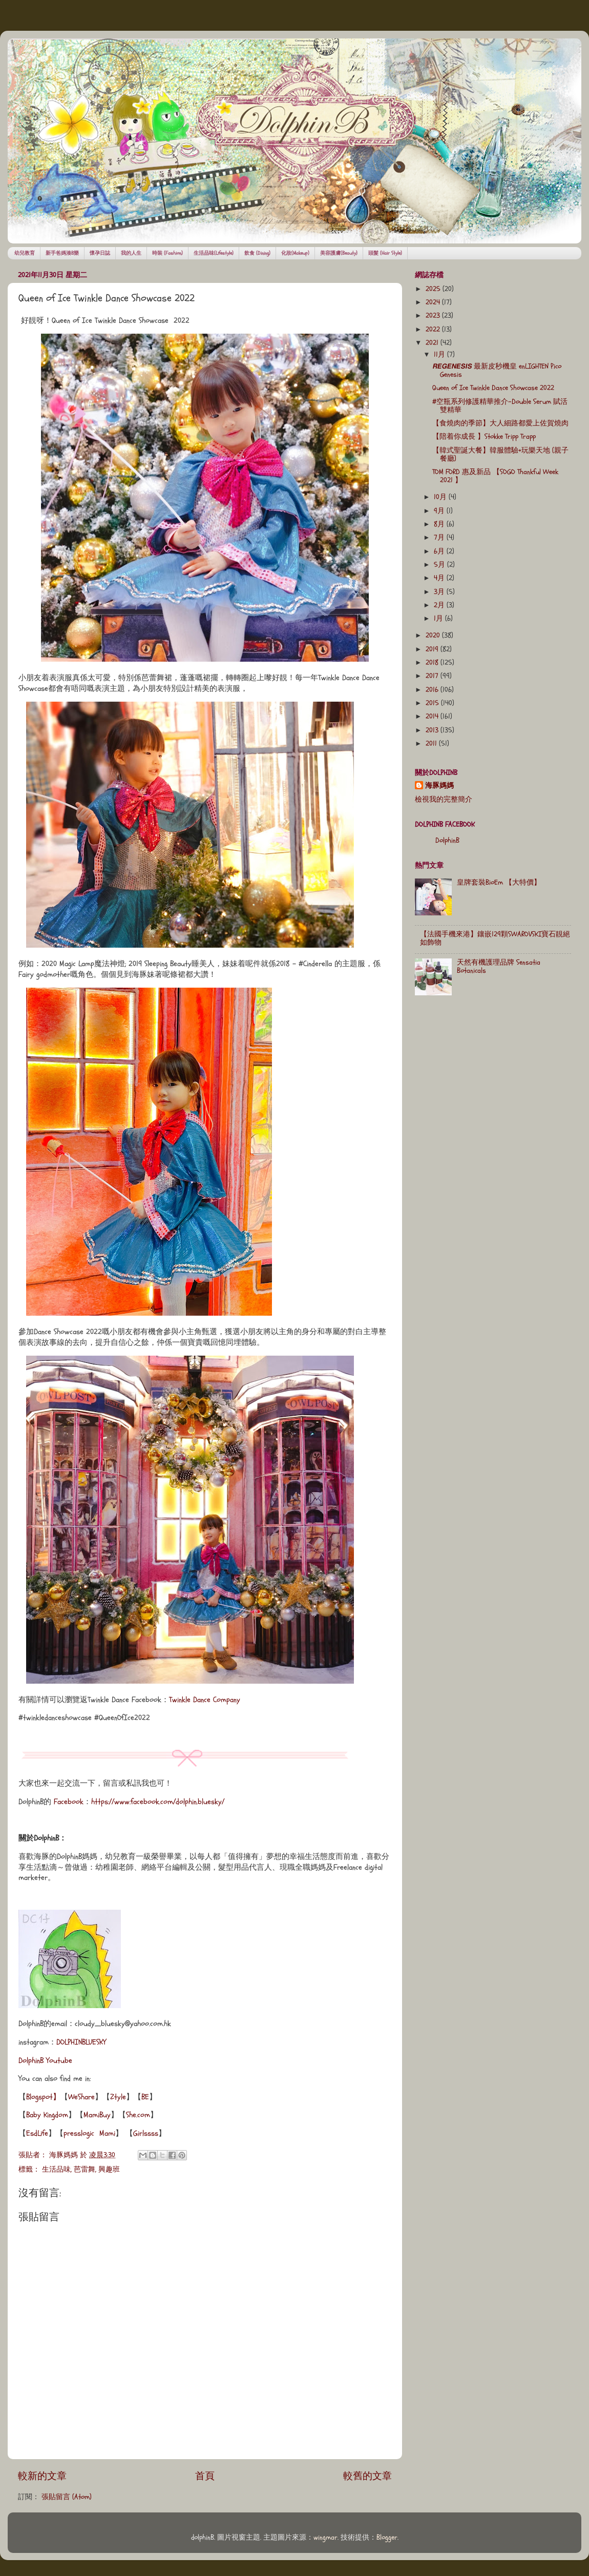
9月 (440, 511)
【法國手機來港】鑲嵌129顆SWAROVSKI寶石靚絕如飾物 (495, 938)
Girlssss (145, 2133)
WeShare (81, 2097)
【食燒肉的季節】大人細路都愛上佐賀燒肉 (500, 423)
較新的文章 (42, 2476)
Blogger (386, 2537)
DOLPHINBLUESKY (81, 2042)
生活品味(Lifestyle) (214, 253)
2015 (433, 703)
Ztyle (118, 2097)
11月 (440, 354)
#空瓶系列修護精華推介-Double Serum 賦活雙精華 (499, 406)
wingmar (325, 2537)
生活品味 (56, 2169)
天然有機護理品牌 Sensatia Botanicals (498, 966)
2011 (432, 743)
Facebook (68, 1801)
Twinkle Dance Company (204, 1699)
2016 (433, 689)
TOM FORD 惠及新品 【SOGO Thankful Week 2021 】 (495, 476)
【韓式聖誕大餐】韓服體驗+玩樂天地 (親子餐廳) (500, 454)
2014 (433, 716)
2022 (434, 329)
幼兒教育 (24, 253)
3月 (440, 592)
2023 (434, 315)
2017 (433, 676)
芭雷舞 (84, 2169)
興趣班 (109, 2169)
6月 (440, 551)
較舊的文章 (367, 2476)
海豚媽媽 (439, 785)
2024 (434, 302)
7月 (440, 537)
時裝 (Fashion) (167, 253)
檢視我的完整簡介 (443, 799)
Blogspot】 (43, 2097)
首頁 (205, 2476)
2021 (433, 342)
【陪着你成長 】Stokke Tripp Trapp (484, 436)
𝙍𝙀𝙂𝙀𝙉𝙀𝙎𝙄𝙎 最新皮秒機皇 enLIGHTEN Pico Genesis (496, 370)
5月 (440, 564)
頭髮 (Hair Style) (385, 253)
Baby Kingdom (47, 2115)
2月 (440, 605)
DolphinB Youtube (45, 2060)
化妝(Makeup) (295, 253)
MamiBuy (97, 2115)
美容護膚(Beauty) (338, 253)
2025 (434, 289)
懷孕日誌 (100, 253)
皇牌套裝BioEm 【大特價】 (499, 882)
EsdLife (37, 2133)
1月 (439, 618)
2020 (434, 635)
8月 (440, 524)
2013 (433, 730)
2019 (433, 649)
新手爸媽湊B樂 (62, 253)
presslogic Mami (89, 2133)
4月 (440, 578)
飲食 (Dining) (257, 253)
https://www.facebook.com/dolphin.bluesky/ (157, 1801)
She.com (138, 2115)
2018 (433, 662)
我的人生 (131, 253)
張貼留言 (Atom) (66, 2497)
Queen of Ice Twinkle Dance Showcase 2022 (493, 388)
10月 (441, 497)
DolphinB (447, 840)
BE (145, 2097)
